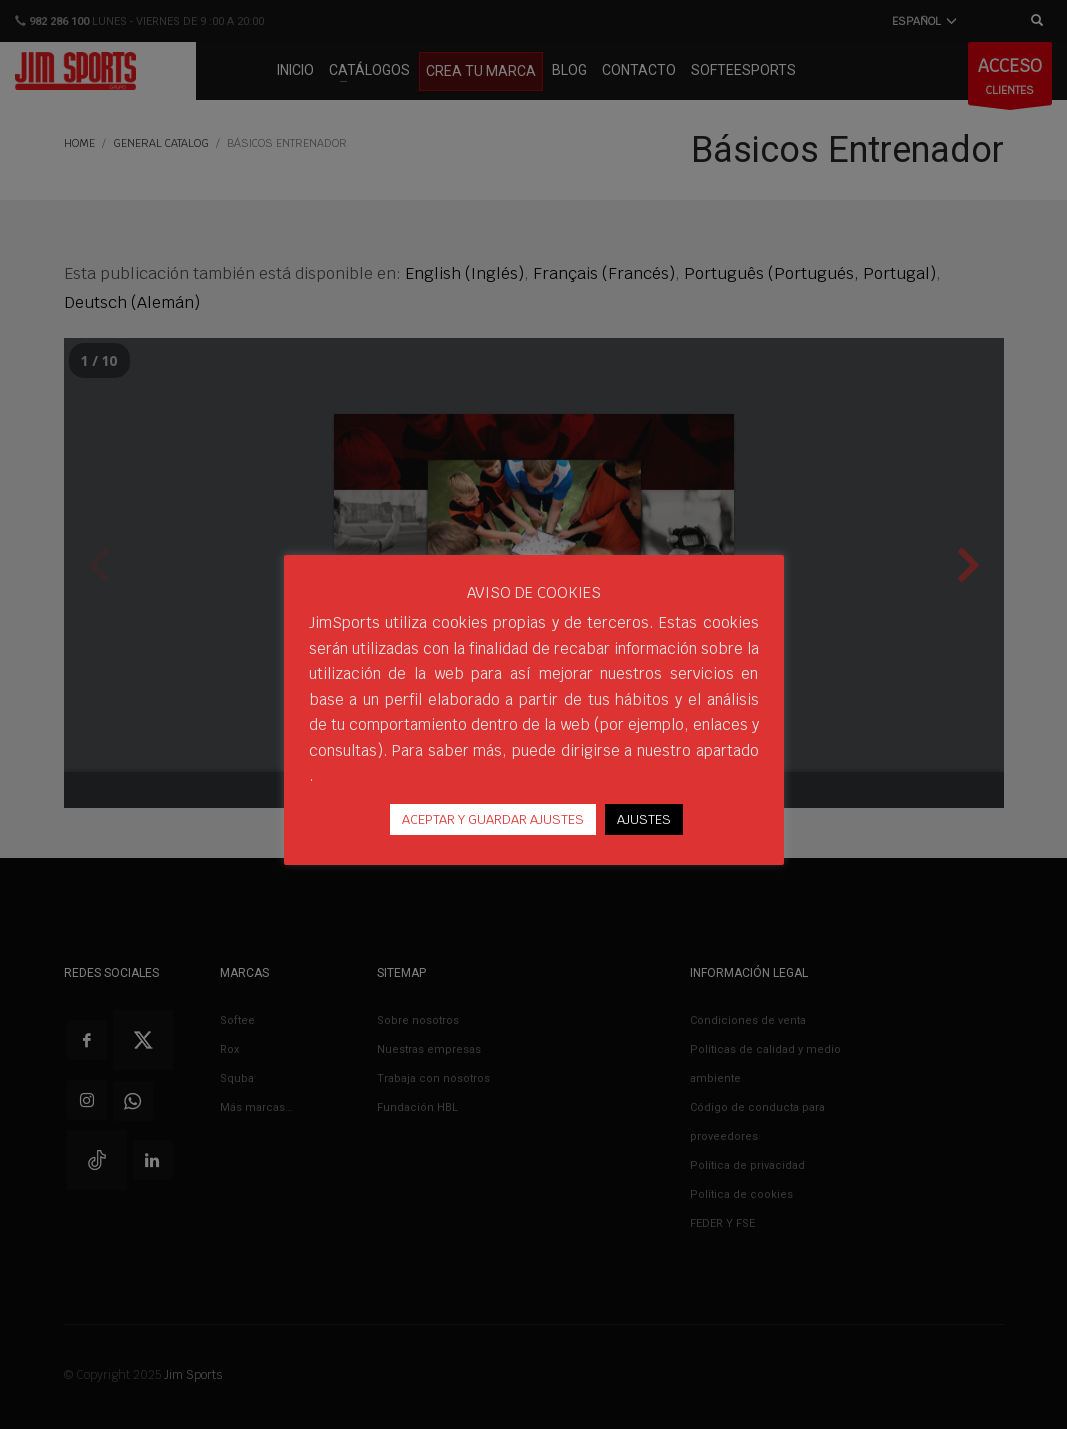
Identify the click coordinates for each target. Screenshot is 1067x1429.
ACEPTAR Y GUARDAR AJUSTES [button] (493, 819)
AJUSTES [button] (644, 819)
